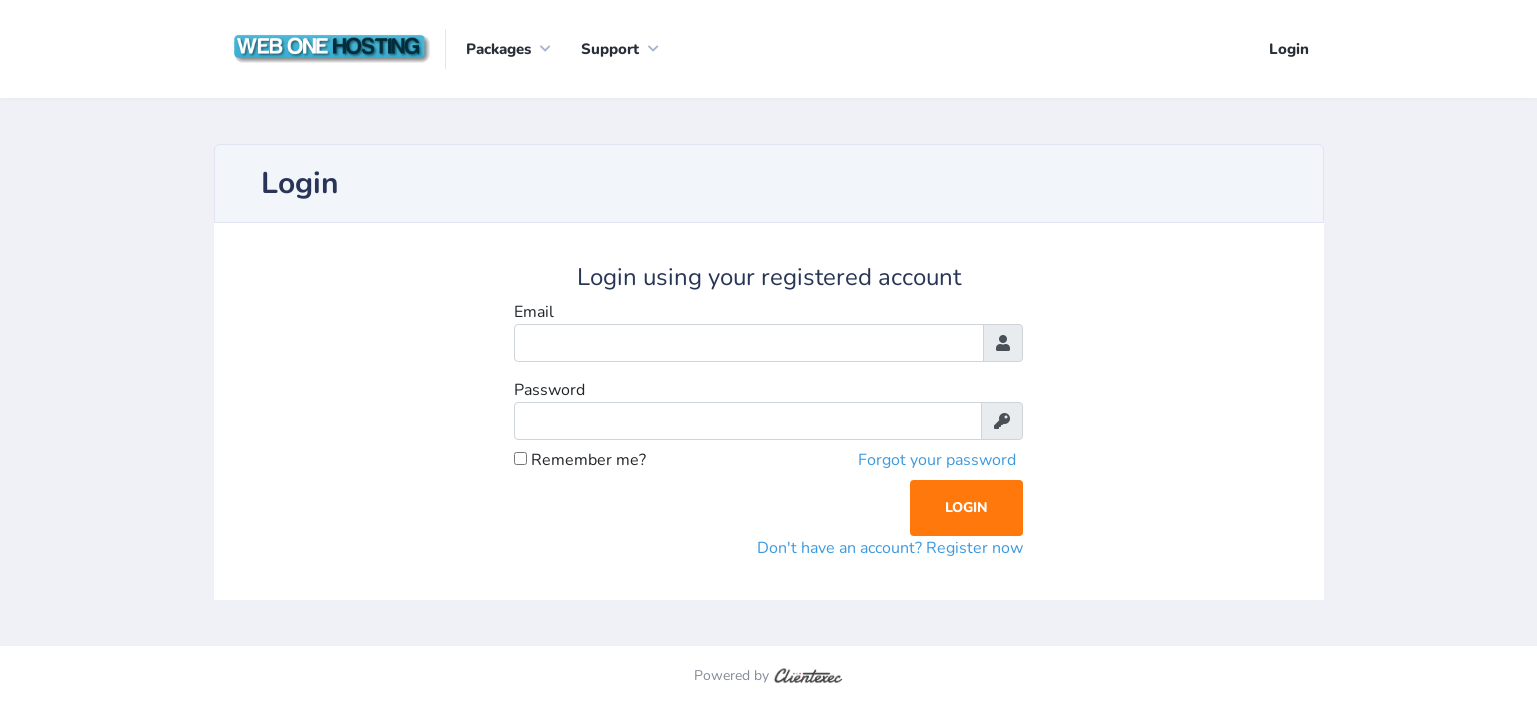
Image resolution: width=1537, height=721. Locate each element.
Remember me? (580, 460)
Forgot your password (937, 460)
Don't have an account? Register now (890, 548)
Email (534, 312)
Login (1289, 49)
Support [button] (610, 49)
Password (549, 390)
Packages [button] (498, 49)
